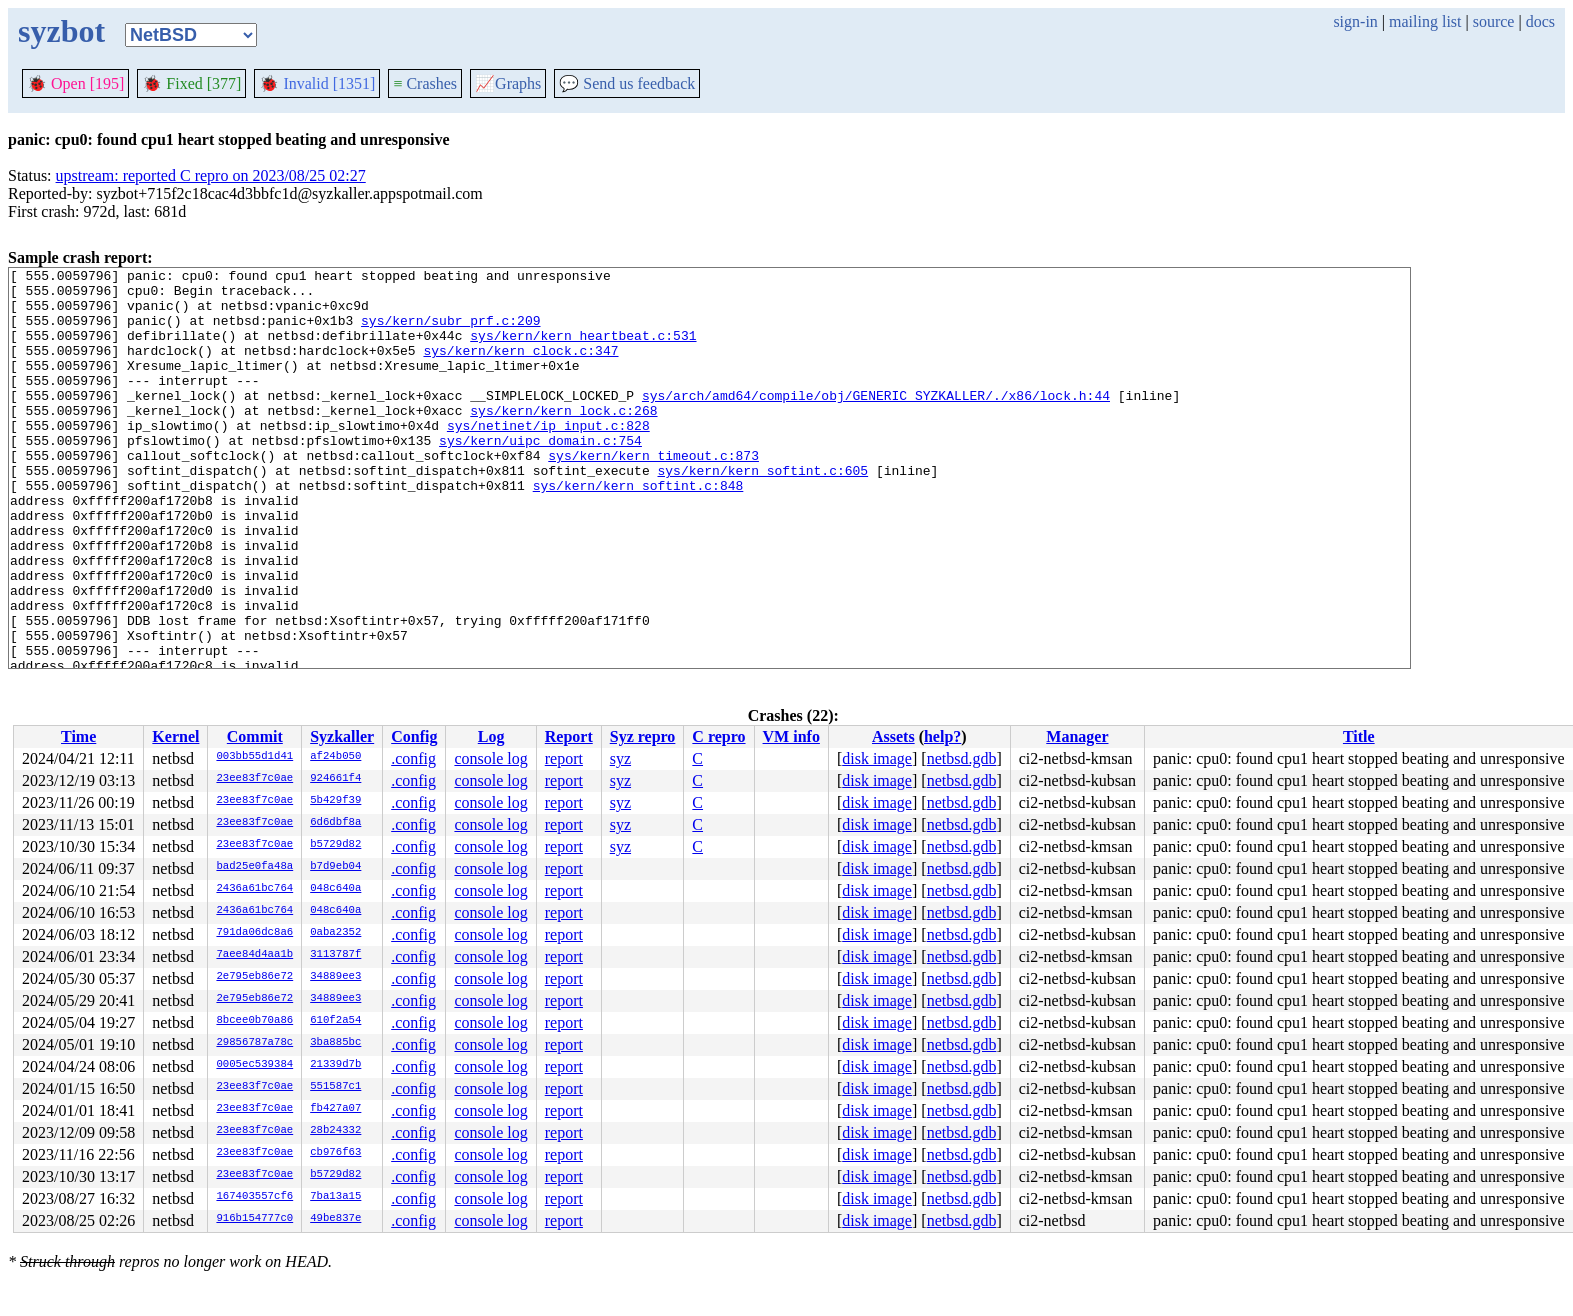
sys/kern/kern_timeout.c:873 (653, 494)
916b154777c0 (254, 1219)
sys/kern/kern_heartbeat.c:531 (583, 350)
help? (942, 736)
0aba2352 (335, 933)
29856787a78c (254, 1043)
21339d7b (335, 1065)
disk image (877, 758)
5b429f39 (335, 801)
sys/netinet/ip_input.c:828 (548, 458)
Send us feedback (627, 83)
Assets (893, 736)
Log (491, 736)
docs (1540, 21)
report (564, 758)
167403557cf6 (254, 1197)
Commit (255, 736)
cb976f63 (335, 1153)
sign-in (1355, 21)
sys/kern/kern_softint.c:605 (762, 512)
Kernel (175, 736)
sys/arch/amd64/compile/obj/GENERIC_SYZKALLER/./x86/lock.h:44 (876, 422)
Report (569, 736)
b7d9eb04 (335, 867)
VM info (791, 736)
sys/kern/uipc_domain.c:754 (540, 476)
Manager (1077, 736)
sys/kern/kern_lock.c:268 (563, 440)
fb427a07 (335, 1109)
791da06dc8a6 (254, 933)
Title (1359, 736)
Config (414, 736)
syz (620, 758)
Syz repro (643, 736)
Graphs (508, 83)
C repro (718, 736)
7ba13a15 (335, 1197)
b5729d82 (335, 845)
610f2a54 (335, 1021)
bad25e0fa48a (254, 867)
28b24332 (335, 1131)
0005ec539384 (254, 1065)
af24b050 (335, 757)
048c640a (335, 889)
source (1494, 21)
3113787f (335, 955)
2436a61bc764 (254, 889)
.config (413, 758)
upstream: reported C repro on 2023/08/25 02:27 (211, 175)
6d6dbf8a (335, 823)
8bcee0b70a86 (254, 1021)
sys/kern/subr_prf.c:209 (450, 332)
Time (78, 736)
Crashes (425, 83)
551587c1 (335, 1087)
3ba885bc (335, 1043)
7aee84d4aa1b (254, 955)
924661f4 (335, 779)
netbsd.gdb (962, 758)
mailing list (1425, 21)
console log (490, 758)
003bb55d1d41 (254, 757)
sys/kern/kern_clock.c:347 (520, 368)
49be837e (335, 1219)
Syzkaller (342, 736)
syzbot (61, 31)
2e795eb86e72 (254, 977)
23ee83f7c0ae (254, 779)
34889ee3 (335, 977)
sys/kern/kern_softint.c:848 (638, 530)
